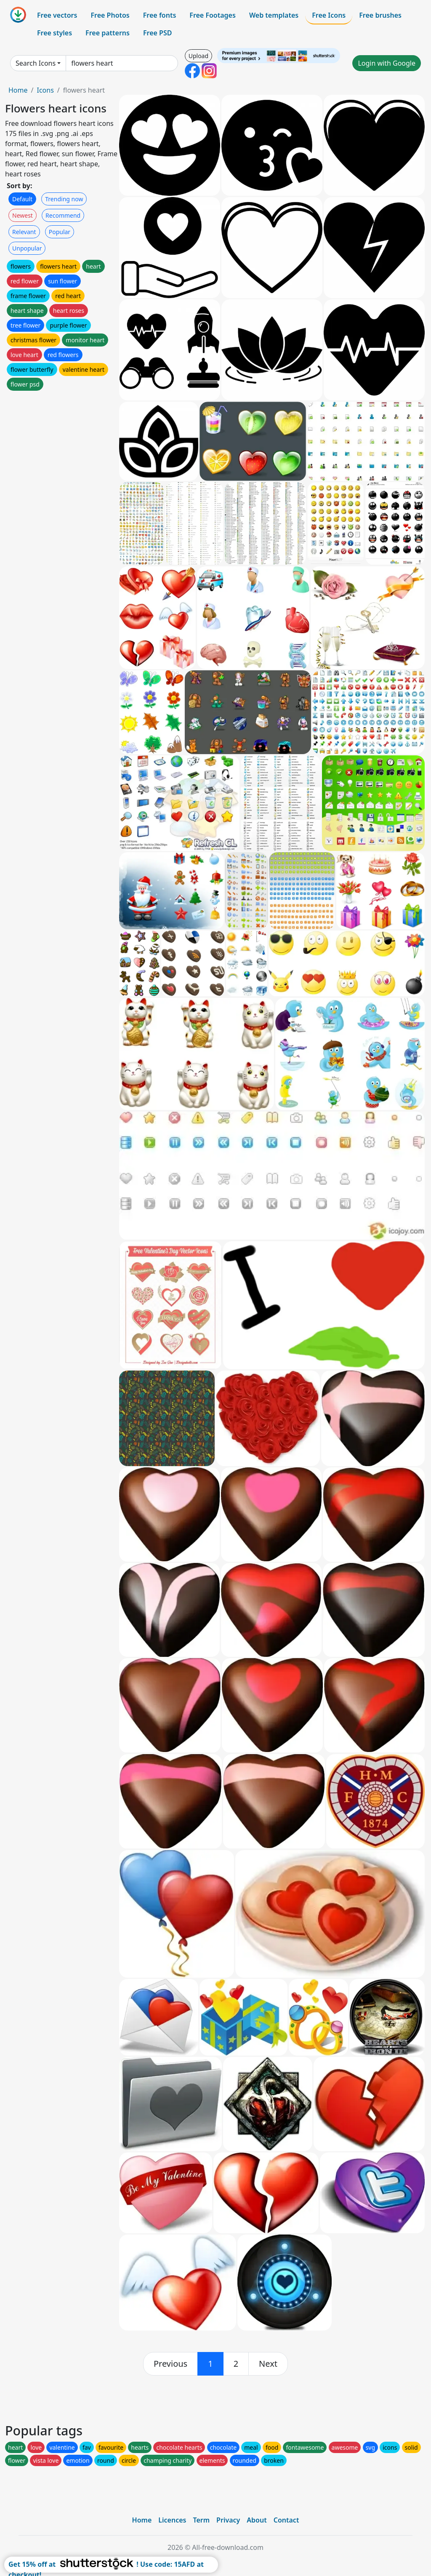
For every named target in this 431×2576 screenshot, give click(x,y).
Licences (172, 2520)
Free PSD (157, 32)
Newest (22, 215)
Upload (198, 56)
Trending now (64, 199)
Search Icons (36, 63)
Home (18, 90)
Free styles (54, 32)
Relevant (24, 232)
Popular (59, 232)
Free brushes (380, 15)
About (256, 2520)
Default (22, 199)
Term (201, 2520)
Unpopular (27, 248)
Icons (45, 90)
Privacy (228, 2520)
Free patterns (107, 32)
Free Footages (212, 15)
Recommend (62, 215)
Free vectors (57, 15)
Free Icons (329, 15)
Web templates (273, 15)
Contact (286, 2520)
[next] (268, 2364)
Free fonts (159, 15)
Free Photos (109, 15)
